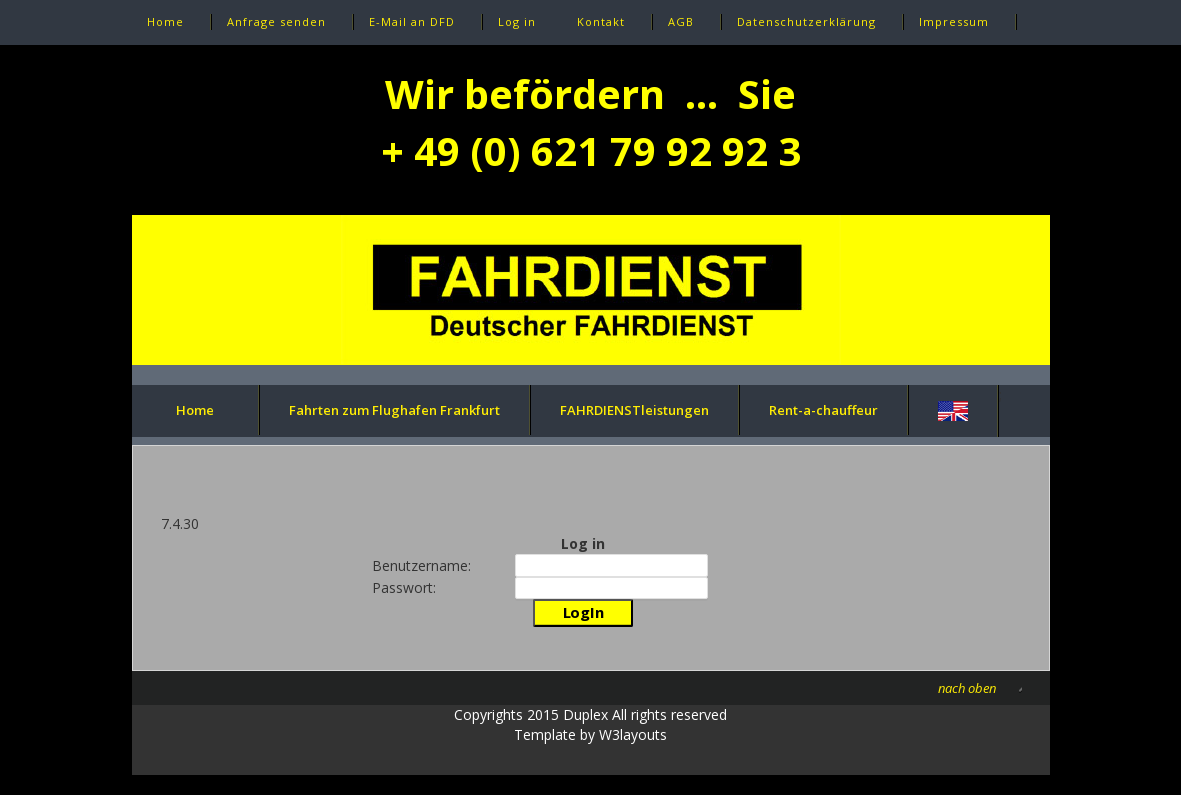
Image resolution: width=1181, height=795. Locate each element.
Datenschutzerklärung (806, 21)
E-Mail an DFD (412, 21)
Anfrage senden (276, 21)
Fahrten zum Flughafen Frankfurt (394, 410)
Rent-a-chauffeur (823, 410)
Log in (517, 21)
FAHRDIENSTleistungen (634, 410)
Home (165, 21)
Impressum (954, 21)
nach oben (967, 688)
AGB (681, 21)
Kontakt (601, 21)
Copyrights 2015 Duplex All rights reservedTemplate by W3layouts (590, 724)
